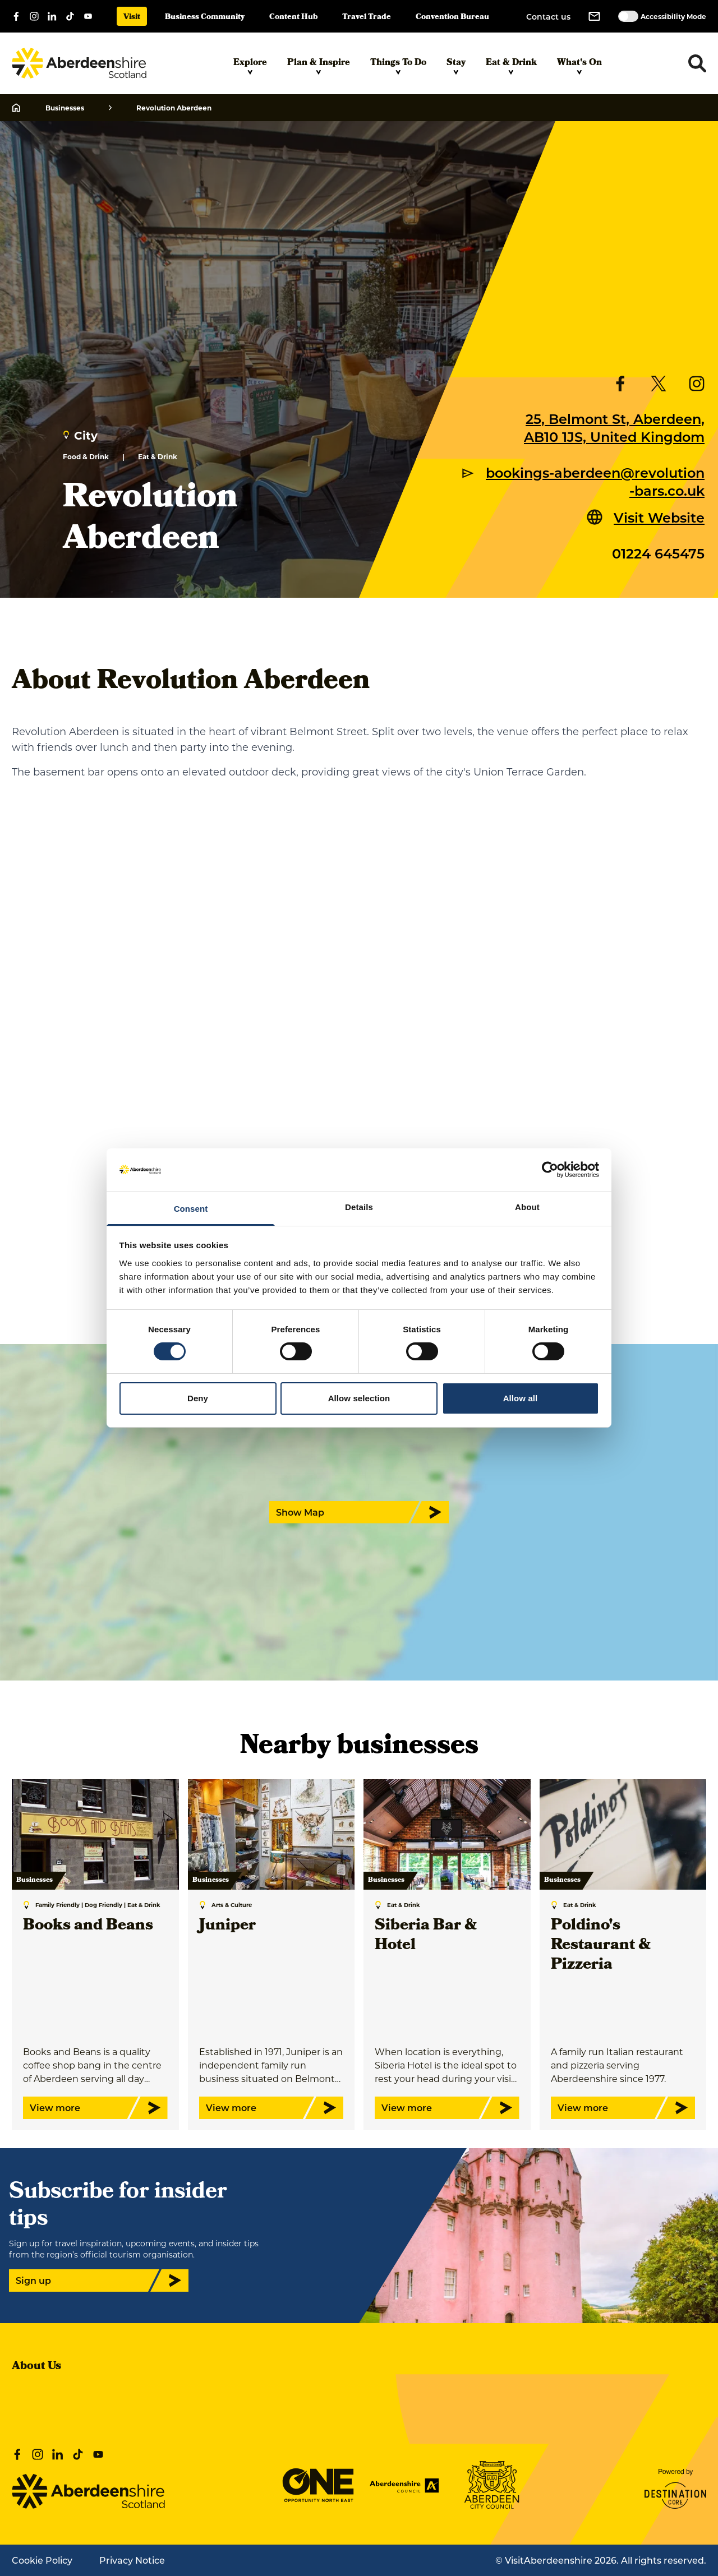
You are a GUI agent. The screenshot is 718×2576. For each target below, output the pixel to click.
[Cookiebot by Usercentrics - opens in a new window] (550, 1169)
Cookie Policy (42, 2560)
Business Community (205, 17)
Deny (197, 1398)
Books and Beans (88, 1926)
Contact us (548, 16)
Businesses (64, 107)
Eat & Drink (511, 65)
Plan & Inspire (318, 65)
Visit (131, 17)
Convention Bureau (452, 17)
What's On (579, 65)
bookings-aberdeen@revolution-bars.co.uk (595, 481)
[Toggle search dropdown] (697, 63)
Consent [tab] (191, 1208)
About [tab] (527, 1207)
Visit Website (659, 517)
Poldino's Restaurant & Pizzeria (601, 1946)
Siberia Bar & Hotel (426, 1936)
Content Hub (293, 17)
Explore (250, 65)
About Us (36, 2366)
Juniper (227, 1926)
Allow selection (359, 1398)
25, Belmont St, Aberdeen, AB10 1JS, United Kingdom (614, 427)
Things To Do (398, 65)
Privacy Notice (132, 2560)
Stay (456, 65)
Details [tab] (359, 1207)
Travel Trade (366, 17)
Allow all (520, 1398)
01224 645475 (658, 553)
